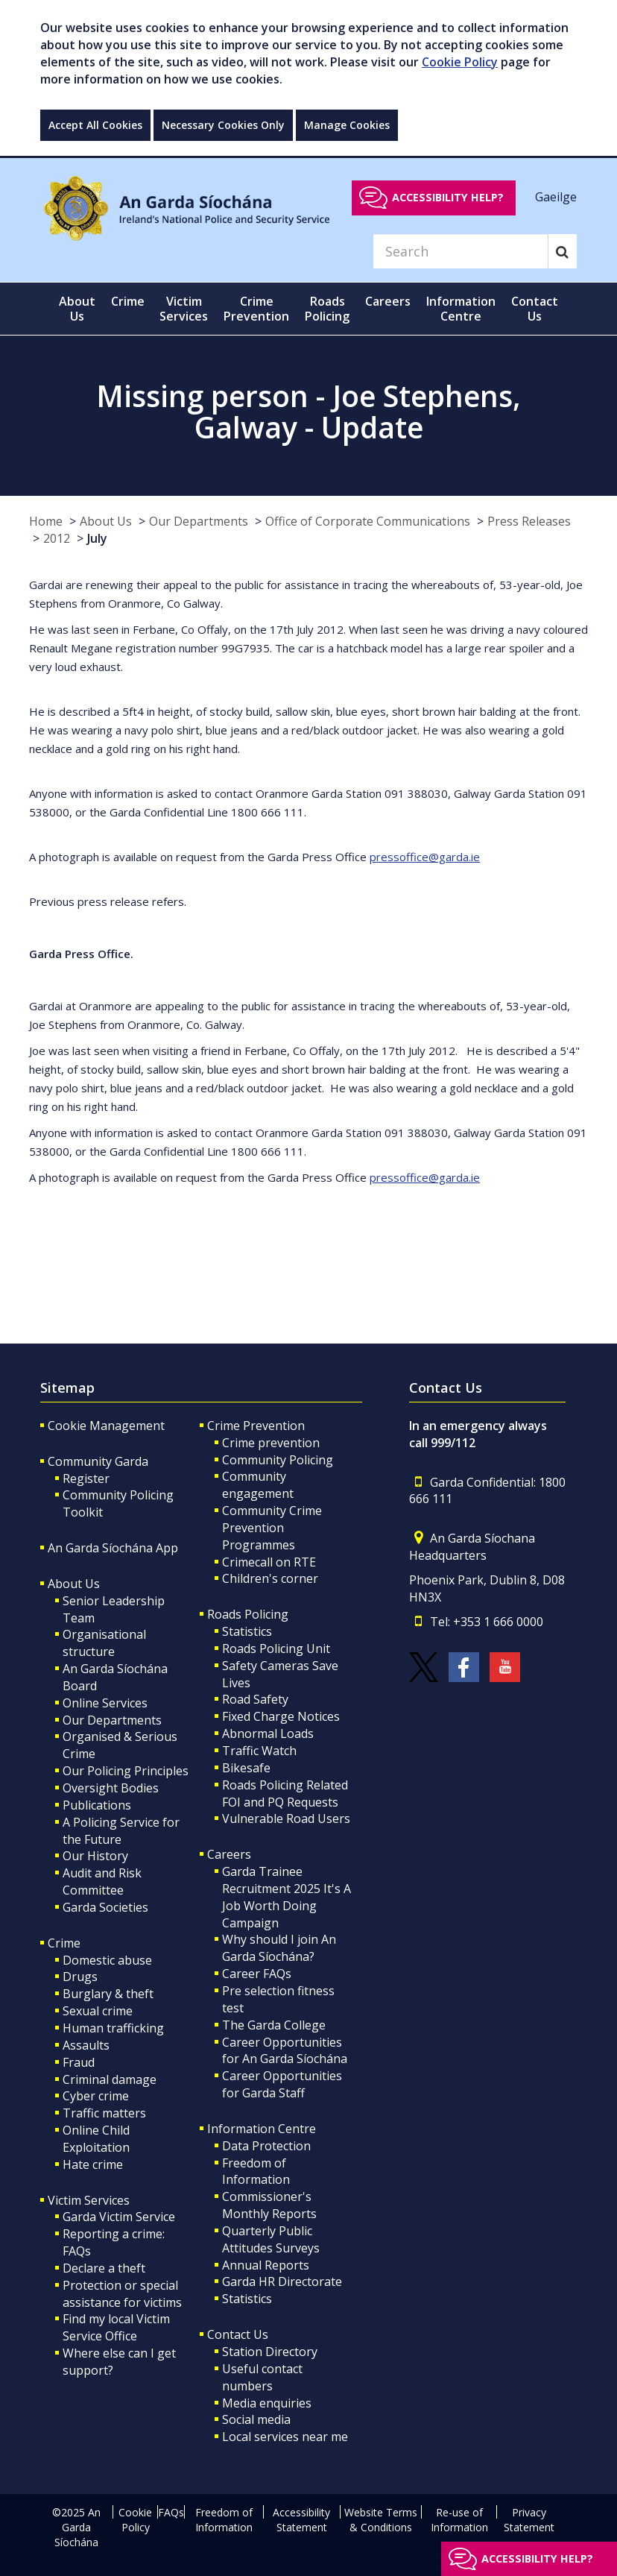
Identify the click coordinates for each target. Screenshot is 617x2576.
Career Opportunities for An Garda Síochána (284, 2051)
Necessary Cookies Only (223, 125)
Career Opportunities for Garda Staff (282, 2084)
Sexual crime (98, 2011)
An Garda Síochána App (113, 1548)
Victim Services (89, 2200)
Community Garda (98, 1461)
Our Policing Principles (126, 1771)
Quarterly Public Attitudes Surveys (271, 2239)
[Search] (460, 251)
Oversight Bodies (111, 1788)
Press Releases (529, 521)
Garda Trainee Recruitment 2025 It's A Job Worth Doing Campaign (286, 1897)
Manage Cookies (347, 125)
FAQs (171, 2512)
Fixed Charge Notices (281, 1716)
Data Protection (266, 2146)
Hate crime (93, 2164)
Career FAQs (256, 1973)
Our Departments (198, 521)
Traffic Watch (259, 1750)
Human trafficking (113, 2028)
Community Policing (277, 1460)
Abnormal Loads (268, 1733)
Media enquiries (266, 2403)
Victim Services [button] (183, 308)
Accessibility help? (448, 197)
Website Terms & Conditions (380, 2519)
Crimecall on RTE (269, 1562)
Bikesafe (246, 1768)
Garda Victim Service (119, 2216)
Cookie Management (106, 1425)
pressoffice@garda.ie (425, 856)
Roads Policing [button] (327, 308)
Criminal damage (109, 2079)
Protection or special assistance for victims (122, 2294)
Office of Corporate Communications (367, 521)
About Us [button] (77, 308)
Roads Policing (247, 1614)
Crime (64, 1943)
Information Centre (261, 2128)
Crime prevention (271, 1443)
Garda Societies (105, 1907)
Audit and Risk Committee (102, 1881)
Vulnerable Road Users (286, 1818)
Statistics (247, 1631)
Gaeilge (556, 197)
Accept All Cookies (95, 125)
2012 (56, 538)
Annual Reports (265, 2265)
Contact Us (237, 2334)
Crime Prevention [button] (256, 308)
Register (86, 1478)
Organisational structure (104, 1643)
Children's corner (270, 1578)
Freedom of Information (256, 2171)
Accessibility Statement (301, 2519)
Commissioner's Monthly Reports (269, 2205)
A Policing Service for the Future (121, 1831)
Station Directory (269, 2351)
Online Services (105, 1703)
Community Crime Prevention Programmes (272, 1527)
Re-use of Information (459, 2519)
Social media (256, 2419)
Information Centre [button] (461, 308)
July (97, 538)
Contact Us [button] (534, 308)
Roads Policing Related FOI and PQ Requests (285, 1793)
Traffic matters (104, 2113)
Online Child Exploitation (96, 2138)
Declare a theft (104, 2268)
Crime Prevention (256, 1425)
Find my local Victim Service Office (116, 2327)
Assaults (86, 2045)
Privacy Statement (529, 2519)
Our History (95, 1856)
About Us (106, 521)
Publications (97, 1805)
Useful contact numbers (262, 2377)
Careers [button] (388, 301)
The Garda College (274, 2025)
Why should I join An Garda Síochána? (279, 1948)
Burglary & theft (108, 1993)
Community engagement (258, 1485)
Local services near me (285, 2436)
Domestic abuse (107, 1960)
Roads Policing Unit (276, 1648)
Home (46, 521)
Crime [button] (128, 301)
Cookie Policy (460, 62)
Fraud (79, 2062)
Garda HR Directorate (282, 2281)
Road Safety (255, 1699)
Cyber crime (96, 2096)
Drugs (80, 1976)
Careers (229, 1854)
